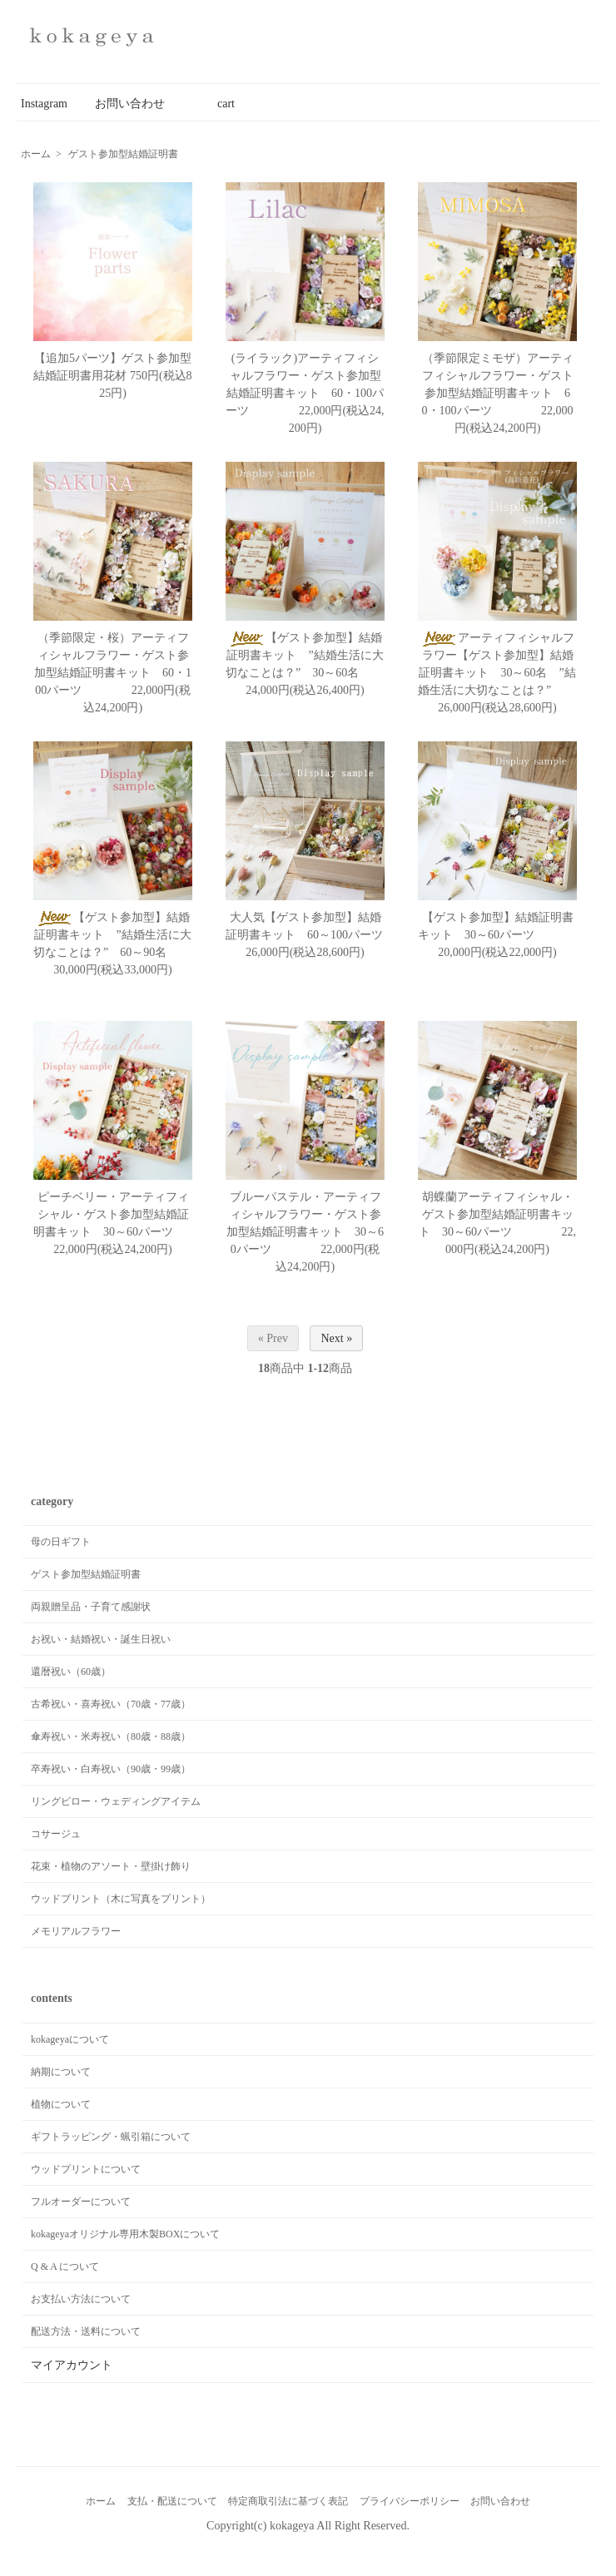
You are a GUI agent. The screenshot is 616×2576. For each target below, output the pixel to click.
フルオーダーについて (81, 2201)
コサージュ (56, 1834)
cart (214, 103)
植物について (61, 2104)
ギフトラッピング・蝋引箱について (111, 2137)
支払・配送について (172, 2501)
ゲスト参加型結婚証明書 (123, 154)
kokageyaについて (70, 2039)
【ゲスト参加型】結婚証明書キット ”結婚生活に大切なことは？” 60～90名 (117, 935)
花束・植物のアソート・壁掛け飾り (111, 1866)
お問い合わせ (130, 103)
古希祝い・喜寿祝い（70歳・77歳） (111, 1704)
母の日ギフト (61, 1542)
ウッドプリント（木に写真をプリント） (121, 1899)
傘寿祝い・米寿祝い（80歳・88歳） (111, 1736)
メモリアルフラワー (76, 1931)
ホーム (36, 154)
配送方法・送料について (86, 2331)
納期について (61, 2072)
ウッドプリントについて (86, 2169)
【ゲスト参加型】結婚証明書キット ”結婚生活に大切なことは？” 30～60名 (310, 655)
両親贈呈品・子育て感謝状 (91, 1606)
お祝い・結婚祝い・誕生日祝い (101, 1639)
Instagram (44, 103)
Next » (336, 1338)
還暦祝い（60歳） (71, 1671)
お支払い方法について (81, 2299)
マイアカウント (71, 2365)
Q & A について (65, 2266)
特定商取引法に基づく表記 (288, 2501)
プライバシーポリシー (410, 2501)
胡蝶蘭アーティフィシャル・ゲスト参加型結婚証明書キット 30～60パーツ (496, 1214)
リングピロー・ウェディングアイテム (116, 1801)
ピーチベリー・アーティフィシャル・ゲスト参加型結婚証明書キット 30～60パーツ (126, 1214)
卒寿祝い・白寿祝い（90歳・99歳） (111, 1769)
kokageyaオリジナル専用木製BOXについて (125, 2234)
